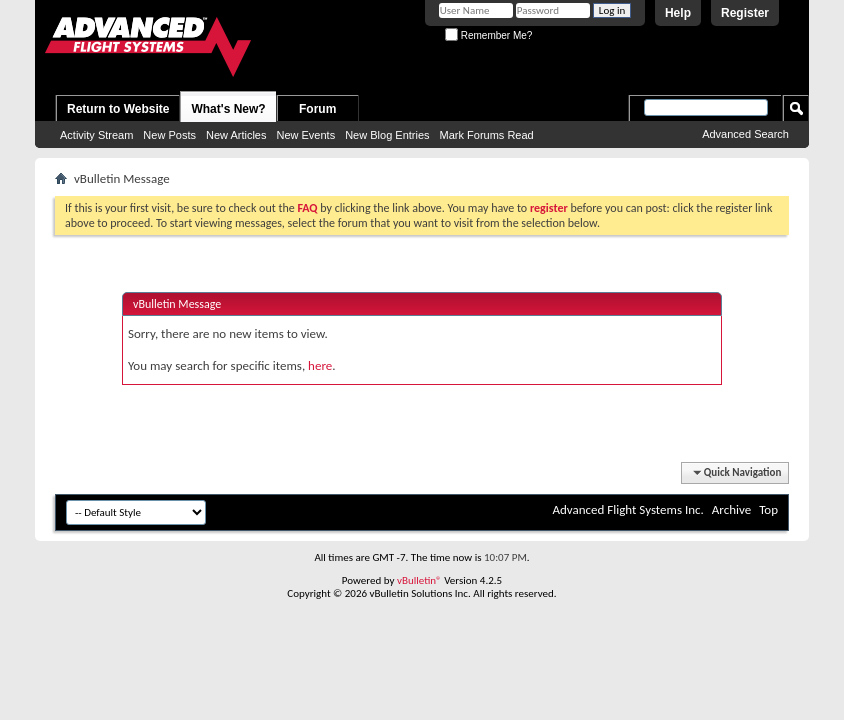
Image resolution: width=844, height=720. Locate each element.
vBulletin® (419, 580)
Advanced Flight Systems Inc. (627, 509)
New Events (305, 135)
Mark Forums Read (487, 135)
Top (768, 509)
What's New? (228, 109)
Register (745, 13)
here (320, 365)
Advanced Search (745, 134)
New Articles (236, 135)
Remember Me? (488, 35)
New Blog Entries (387, 135)
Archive (731, 509)
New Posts (169, 135)
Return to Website (118, 109)
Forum (317, 109)
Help (678, 13)
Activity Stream (96, 135)
